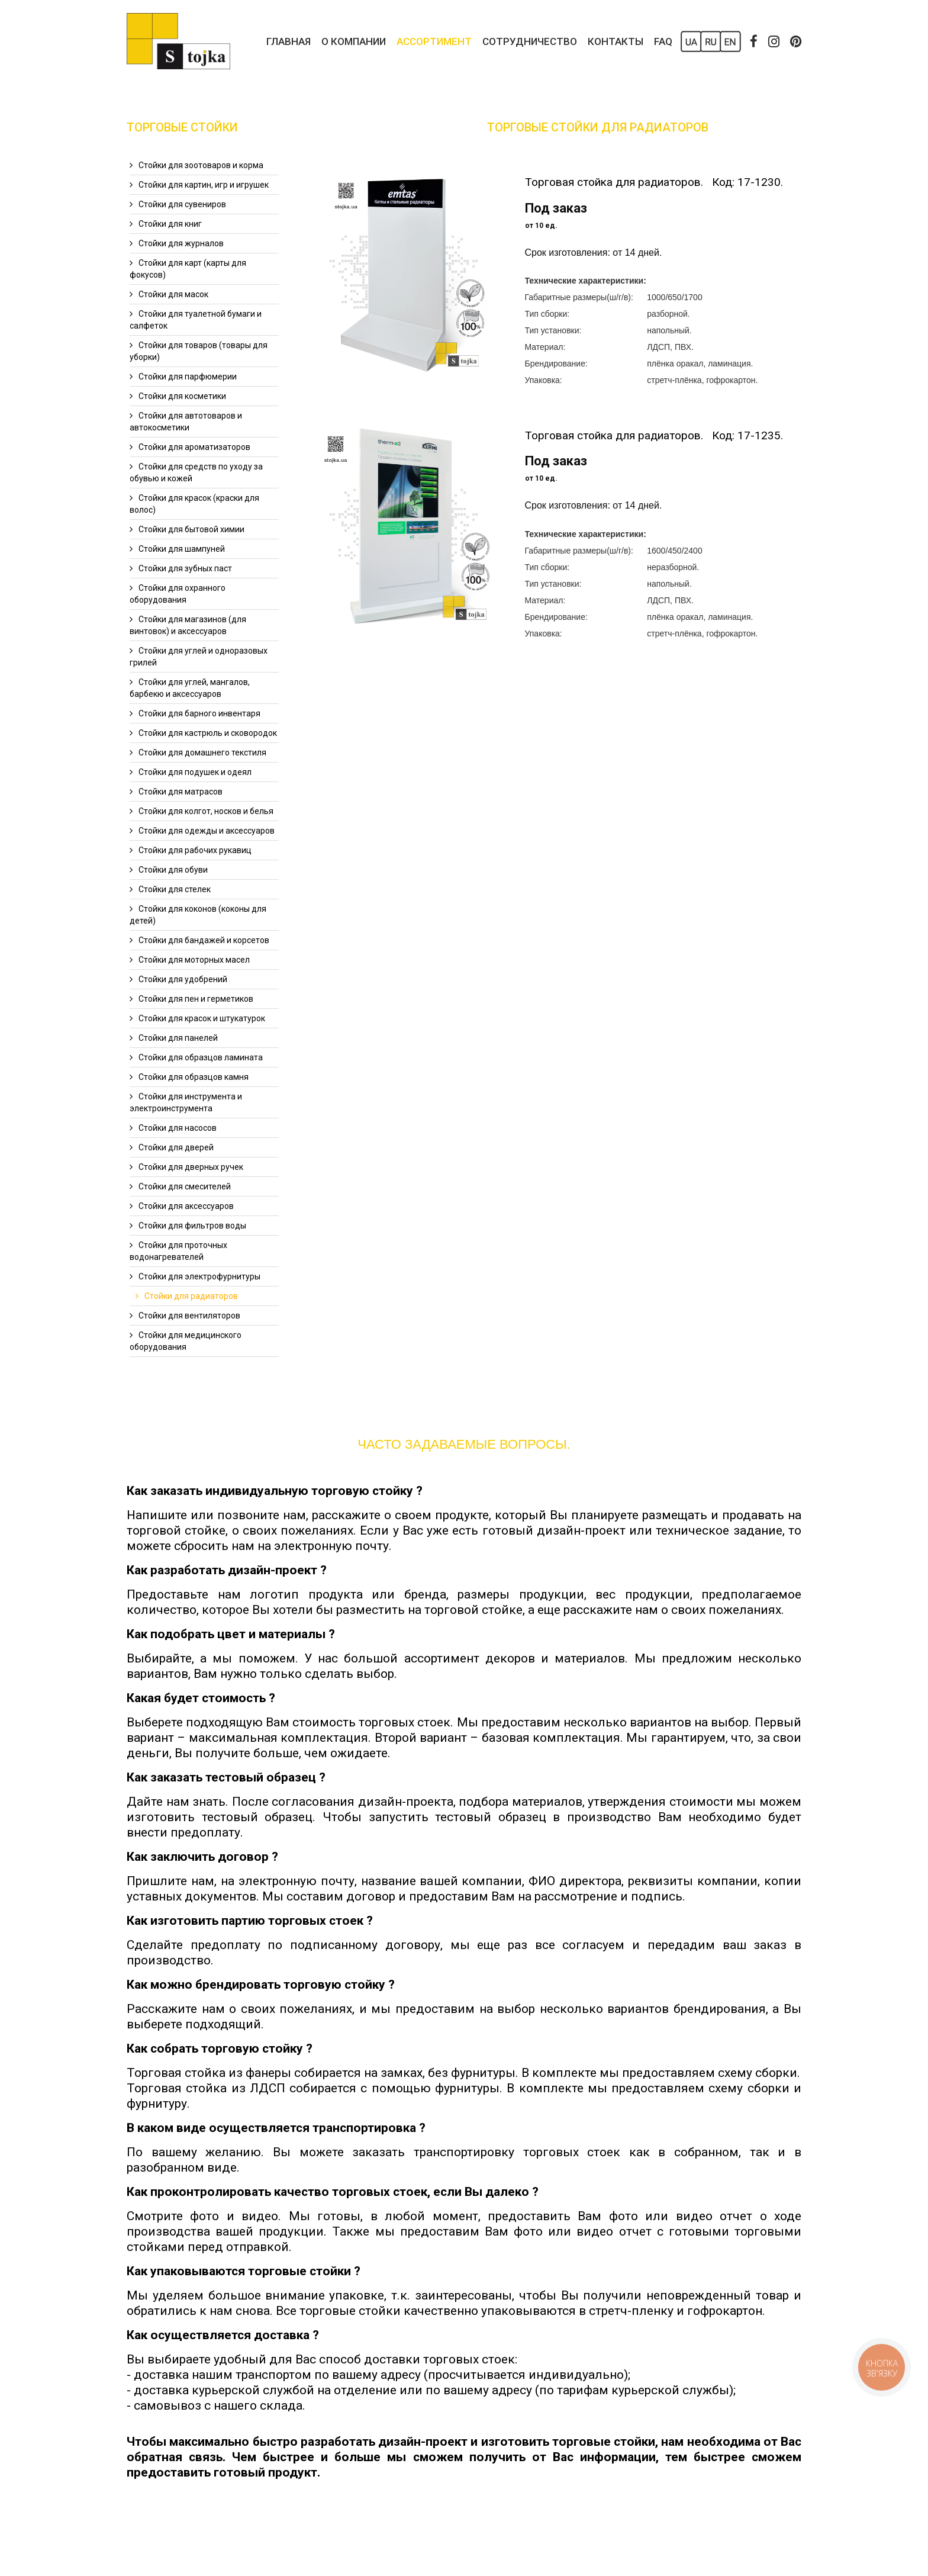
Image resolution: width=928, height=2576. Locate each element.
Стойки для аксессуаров (186, 1206)
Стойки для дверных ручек (190, 1167)
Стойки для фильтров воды (192, 1225)
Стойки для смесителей (184, 1186)
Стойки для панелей (178, 1038)
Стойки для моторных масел (194, 959)
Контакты (615, 41)
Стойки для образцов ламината (200, 1057)
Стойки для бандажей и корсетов (203, 940)
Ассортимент (434, 41)
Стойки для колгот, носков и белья (205, 811)
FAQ (663, 41)
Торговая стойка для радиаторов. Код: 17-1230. (654, 182)
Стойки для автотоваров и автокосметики (186, 421)
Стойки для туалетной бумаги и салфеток (196, 319)
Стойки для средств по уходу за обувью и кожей (196, 472)
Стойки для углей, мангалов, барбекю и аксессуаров (190, 688)
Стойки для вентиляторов (189, 1315)
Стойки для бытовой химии (191, 529)
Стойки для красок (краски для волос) (194, 503)
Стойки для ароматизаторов (194, 447)
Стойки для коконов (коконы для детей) (198, 914)
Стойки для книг (170, 224)
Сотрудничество (529, 41)
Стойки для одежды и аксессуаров (206, 830)
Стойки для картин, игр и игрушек (203, 184)
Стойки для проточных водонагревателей (178, 1251)
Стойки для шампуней (181, 549)
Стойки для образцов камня (193, 1077)
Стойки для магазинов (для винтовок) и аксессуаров (188, 625)
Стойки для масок (173, 294)
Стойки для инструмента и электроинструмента (186, 1102)
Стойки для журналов (181, 243)
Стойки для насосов (177, 1128)
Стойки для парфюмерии (187, 376)
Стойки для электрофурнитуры (199, 1276)
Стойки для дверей (176, 1147)
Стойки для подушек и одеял (195, 772)
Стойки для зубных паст (185, 568)
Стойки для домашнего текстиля (202, 752)
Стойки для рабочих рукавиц (195, 850)
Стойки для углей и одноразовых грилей (199, 656)
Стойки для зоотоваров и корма (200, 165)
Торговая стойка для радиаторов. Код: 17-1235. (654, 435)
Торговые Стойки (182, 127)
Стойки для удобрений (182, 979)
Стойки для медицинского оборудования (185, 1341)
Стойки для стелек (174, 889)
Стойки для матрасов (180, 791)
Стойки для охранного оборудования (177, 593)
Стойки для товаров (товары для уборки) (199, 351)
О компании (353, 41)
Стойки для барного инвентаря (199, 713)
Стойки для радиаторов (191, 1296)
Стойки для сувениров (182, 204)
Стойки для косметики (182, 396)
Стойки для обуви (173, 869)
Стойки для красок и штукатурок (201, 1018)
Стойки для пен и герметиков (195, 999)
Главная (288, 41)
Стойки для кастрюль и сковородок (207, 733)
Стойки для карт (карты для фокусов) (188, 268)
